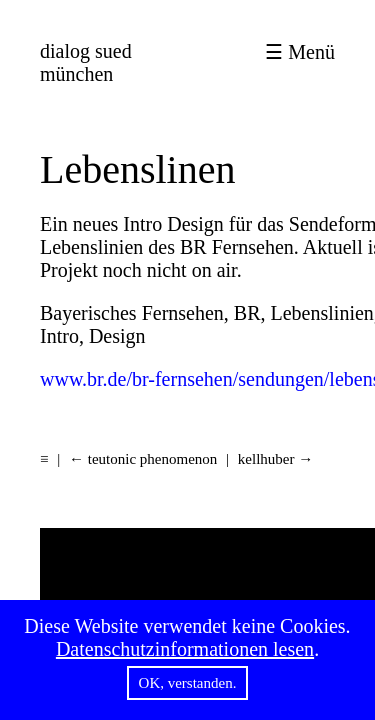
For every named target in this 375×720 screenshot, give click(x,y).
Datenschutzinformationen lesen (185, 649)
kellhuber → (275, 459)
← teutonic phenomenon (143, 459)
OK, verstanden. (188, 683)
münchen (86, 62)
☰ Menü (300, 52)
